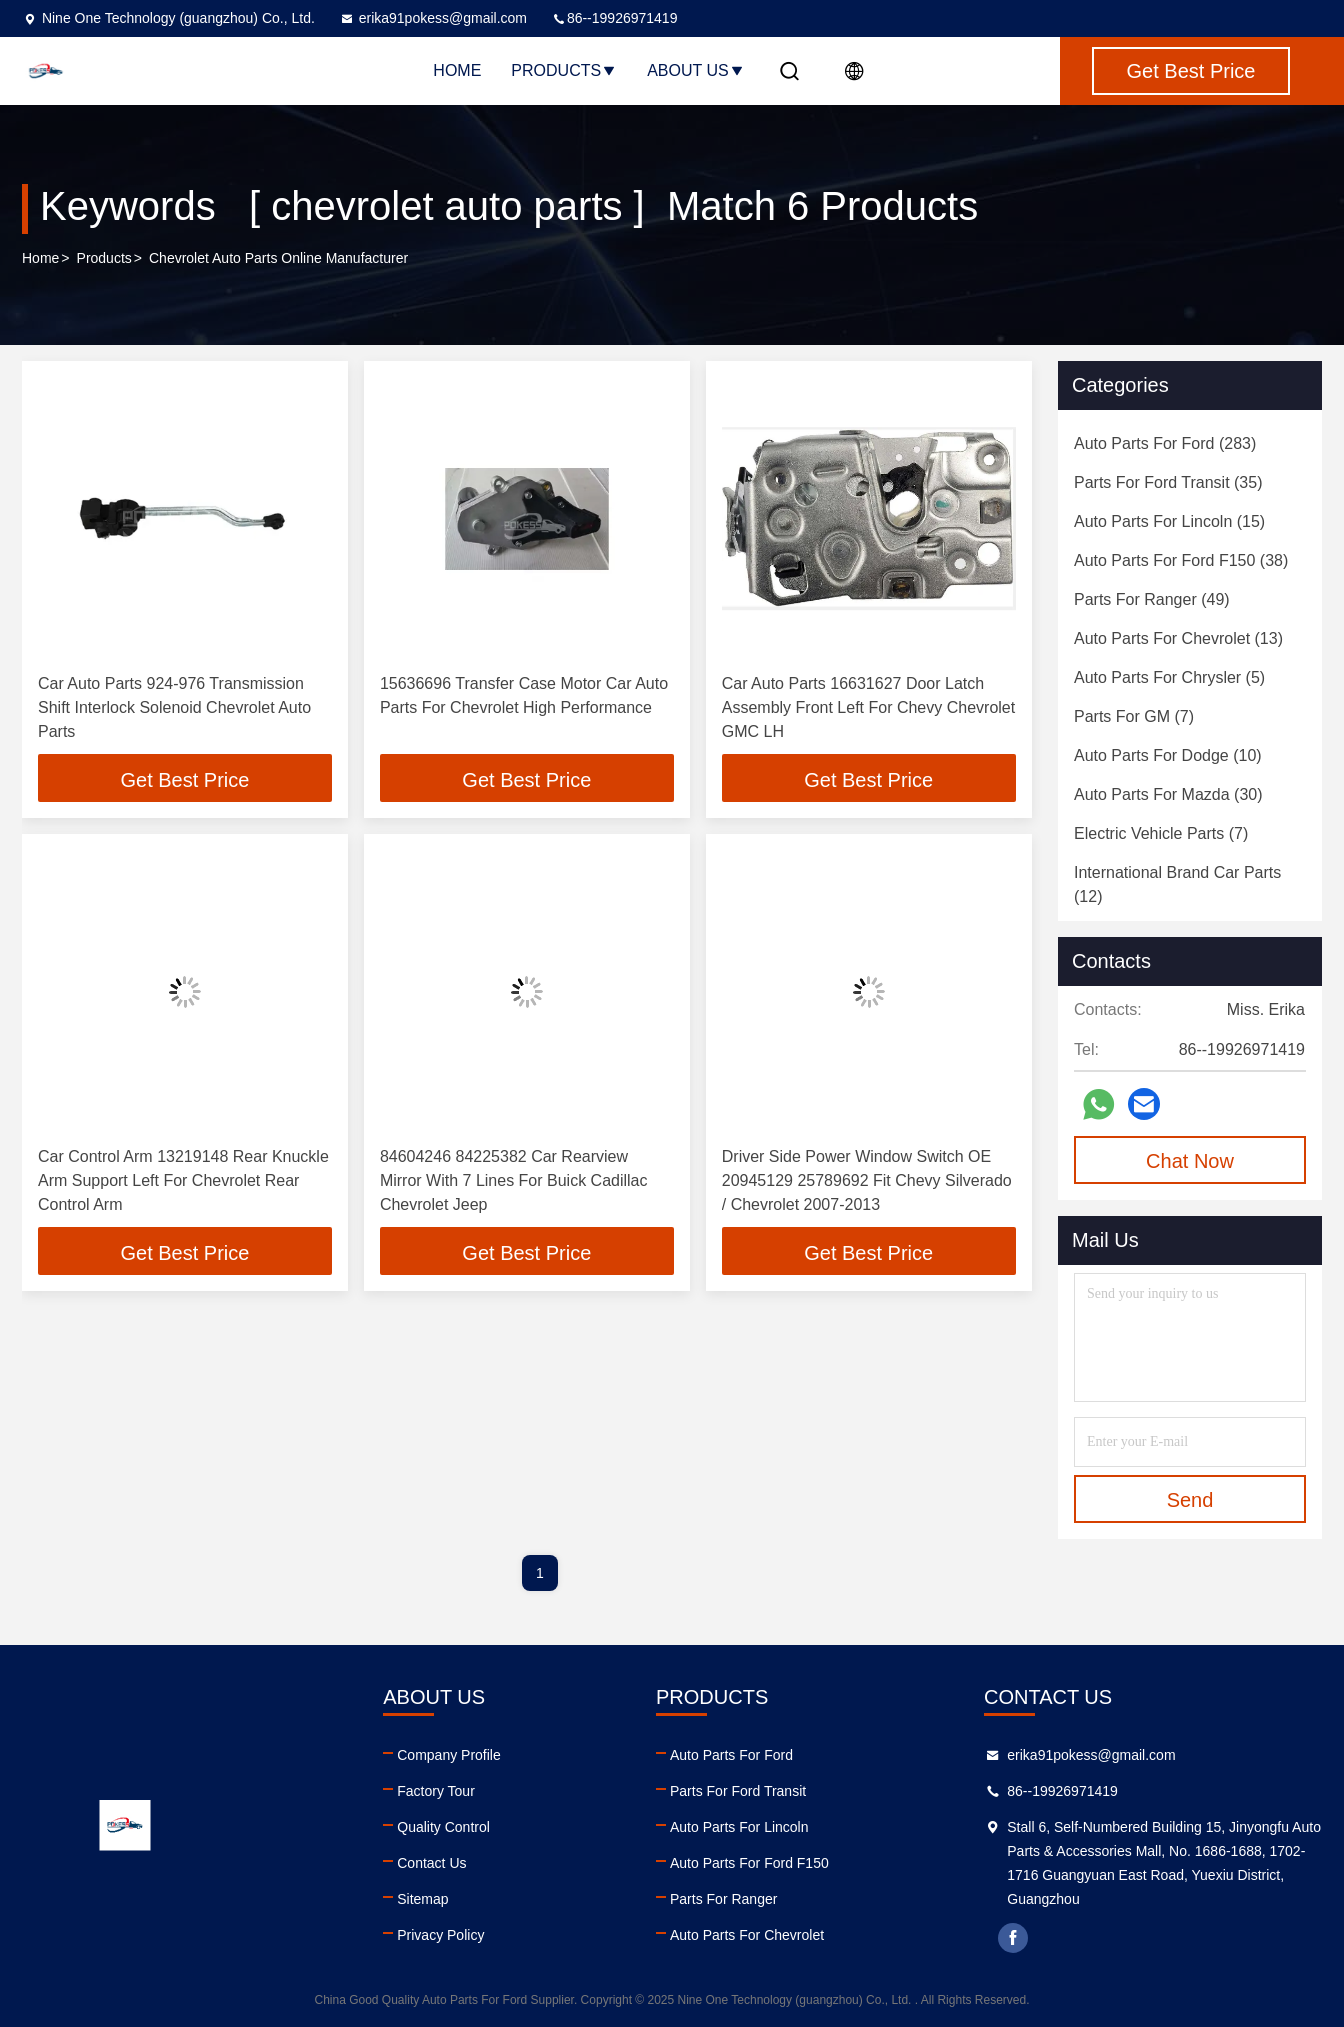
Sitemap (422, 1899)
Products (564, 70)
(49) (1152, 599)
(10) (1168, 755)
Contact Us (431, 1863)
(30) (1168, 794)
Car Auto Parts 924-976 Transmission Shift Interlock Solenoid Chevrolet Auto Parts (174, 707)
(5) (1169, 677)
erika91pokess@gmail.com (433, 18)
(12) (1177, 884)
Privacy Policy (440, 1935)
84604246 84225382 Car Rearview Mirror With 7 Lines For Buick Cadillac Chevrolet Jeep (514, 1180)
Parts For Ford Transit (738, 1791)
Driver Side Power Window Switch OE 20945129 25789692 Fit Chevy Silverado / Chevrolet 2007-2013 (867, 1180)
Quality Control (443, 1827)
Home (457, 70)
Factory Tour (436, 1791)
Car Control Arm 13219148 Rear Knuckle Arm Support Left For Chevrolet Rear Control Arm (183, 1180)
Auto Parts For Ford (731, 1755)
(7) (1134, 716)
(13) (1178, 638)
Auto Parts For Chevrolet (747, 1935)
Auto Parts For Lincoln (739, 1827)
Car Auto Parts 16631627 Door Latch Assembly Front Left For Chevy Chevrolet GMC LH (868, 707)
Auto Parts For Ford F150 (749, 1863)
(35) (1168, 482)
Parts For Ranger (723, 1899)
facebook (1013, 1938)
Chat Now (1190, 1161)
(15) (1169, 521)
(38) (1181, 560)
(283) (1165, 443)
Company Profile (449, 1755)
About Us (696, 70)
